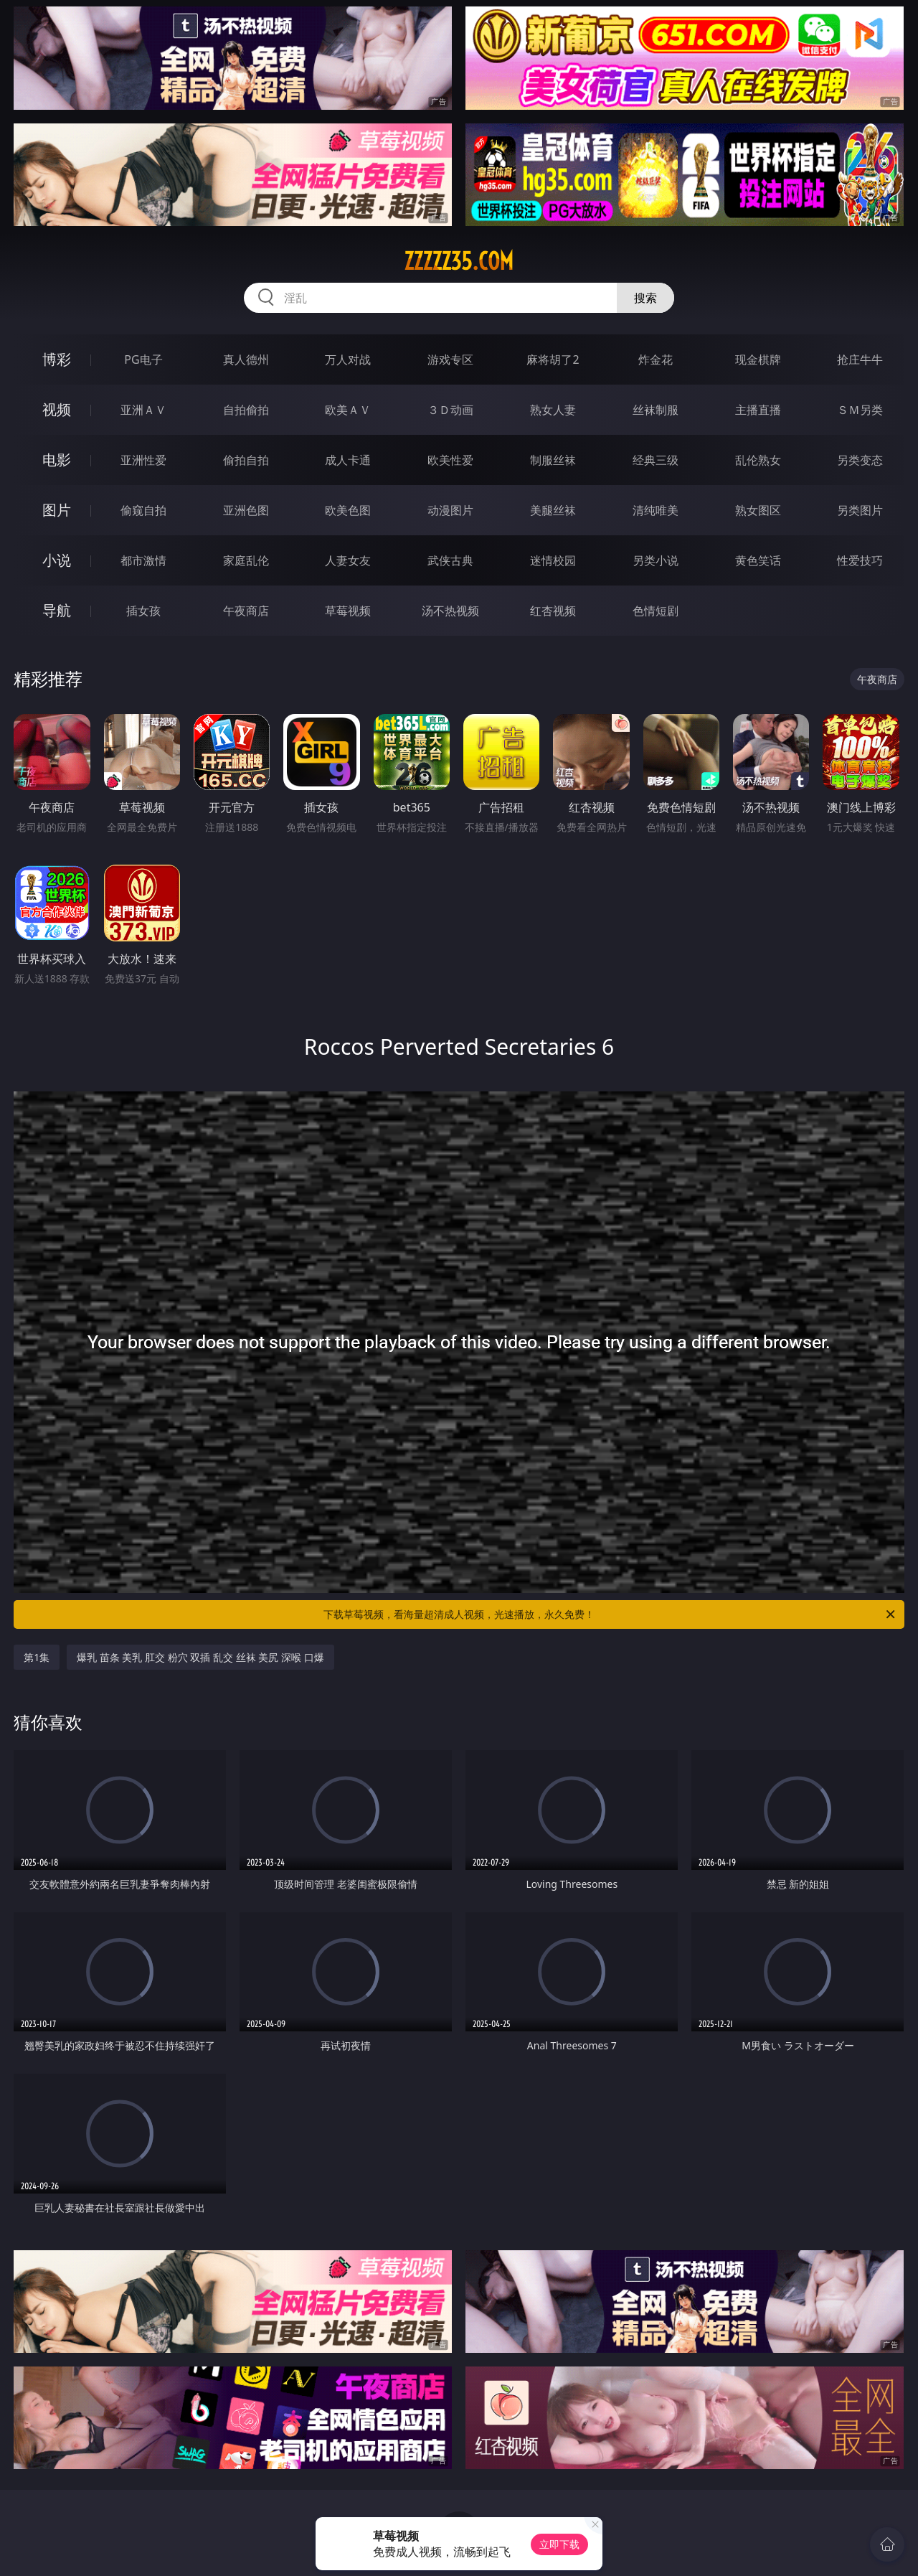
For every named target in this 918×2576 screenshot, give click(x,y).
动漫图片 (450, 510)
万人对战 (348, 359)
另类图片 (860, 510)
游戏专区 (450, 359)
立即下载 (559, 2544)
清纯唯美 (655, 510)
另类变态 (860, 460)
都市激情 (143, 560)
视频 (56, 409)
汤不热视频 (450, 611)
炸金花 (655, 359)
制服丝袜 (553, 460)
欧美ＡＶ (348, 410)
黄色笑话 (758, 560)
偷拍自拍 (246, 460)
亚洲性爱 (143, 460)
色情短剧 (655, 611)
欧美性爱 (450, 460)
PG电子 (143, 359)
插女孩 (143, 611)
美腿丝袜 (553, 510)
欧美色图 (348, 510)
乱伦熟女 (758, 460)
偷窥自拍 (143, 510)
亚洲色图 (246, 510)
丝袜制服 (655, 410)
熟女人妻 (553, 410)
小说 (56, 560)
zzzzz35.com (459, 261)
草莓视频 (348, 611)
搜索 (645, 298)
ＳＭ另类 (860, 410)
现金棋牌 (758, 359)
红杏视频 (553, 611)
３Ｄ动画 (450, 410)
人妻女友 (348, 560)
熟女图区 (758, 510)
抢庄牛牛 (860, 359)
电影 (56, 459)
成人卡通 (348, 460)
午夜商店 (246, 611)
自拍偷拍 (246, 410)
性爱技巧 (860, 560)
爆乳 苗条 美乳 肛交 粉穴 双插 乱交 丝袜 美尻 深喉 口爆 (200, 1657)
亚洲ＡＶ (143, 410)
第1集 (36, 1657)
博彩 (56, 359)
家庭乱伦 (246, 560)
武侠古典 (450, 560)
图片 (56, 510)
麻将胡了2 (552, 359)
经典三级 (655, 460)
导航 (56, 610)
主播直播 (758, 410)
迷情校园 (553, 560)
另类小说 (655, 560)
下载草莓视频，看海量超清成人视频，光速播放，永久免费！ (610, 1614)
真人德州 (246, 359)
